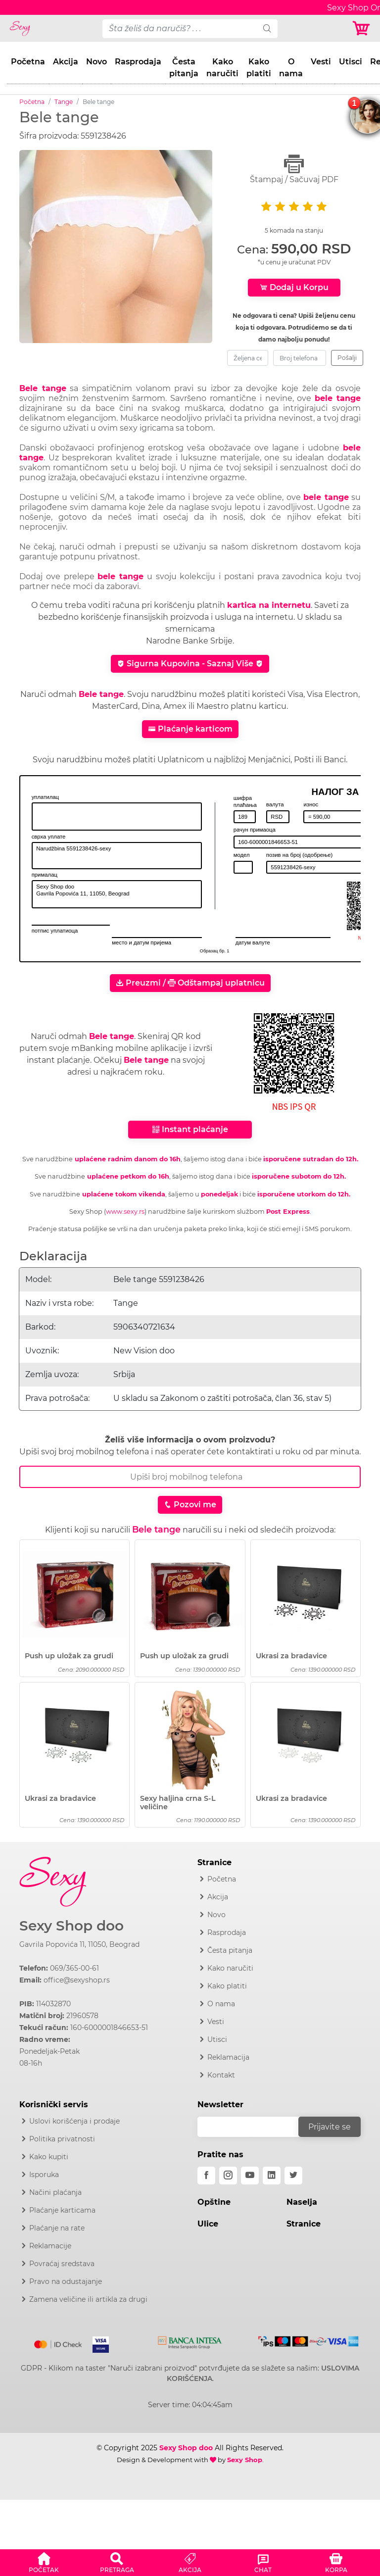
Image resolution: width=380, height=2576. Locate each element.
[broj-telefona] (299, 358)
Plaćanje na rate (57, 2228)
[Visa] (96, 2342)
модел (242, 855)
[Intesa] (190, 2340)
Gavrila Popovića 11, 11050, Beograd (79, 1944)
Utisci (350, 61)
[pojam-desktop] (179, 28)
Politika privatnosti (62, 2138)
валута (275, 804)
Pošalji (347, 357)
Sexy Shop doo (71, 1926)
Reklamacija (228, 2057)
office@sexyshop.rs (77, 1980)
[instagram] (228, 2175)
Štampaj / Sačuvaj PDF (294, 169)
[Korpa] (362, 28)
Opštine (214, 2202)
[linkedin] (272, 2175)
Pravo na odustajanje (65, 2281)
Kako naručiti (222, 67)
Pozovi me (190, 1504)
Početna (28, 61)
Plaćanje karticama (62, 2210)
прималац (44, 875)
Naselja (301, 2202)
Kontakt (221, 2075)
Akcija (65, 61)
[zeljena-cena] (247, 358)
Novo (96, 61)
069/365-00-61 (74, 1968)
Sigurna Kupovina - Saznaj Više (190, 663)
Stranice (303, 2224)
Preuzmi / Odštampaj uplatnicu (190, 983)
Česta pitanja (183, 67)
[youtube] (250, 2175)
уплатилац (45, 797)
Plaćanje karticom (190, 729)
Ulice (207, 2224)
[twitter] (293, 2175)
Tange (63, 101)
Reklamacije (50, 2245)
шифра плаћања (245, 801)
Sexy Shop (244, 2460)
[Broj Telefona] (190, 1477)
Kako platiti (258, 67)
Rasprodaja (138, 61)
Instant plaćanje (190, 1129)
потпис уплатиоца (55, 931)
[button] (44, 2561)
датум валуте (253, 942)
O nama (291, 67)
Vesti (321, 61)
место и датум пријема (141, 942)
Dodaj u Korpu (294, 287)
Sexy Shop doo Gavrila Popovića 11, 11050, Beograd (117, 894)
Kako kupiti (48, 2156)
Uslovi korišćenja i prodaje (74, 2121)
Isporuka (44, 2174)
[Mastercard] (58, 2342)
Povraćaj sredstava (62, 2263)
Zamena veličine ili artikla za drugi (88, 2299)
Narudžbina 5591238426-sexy (117, 855)
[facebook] (206, 2175)
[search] (267, 28)
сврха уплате (49, 837)
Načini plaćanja (55, 2192)
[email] (254, 2127)
